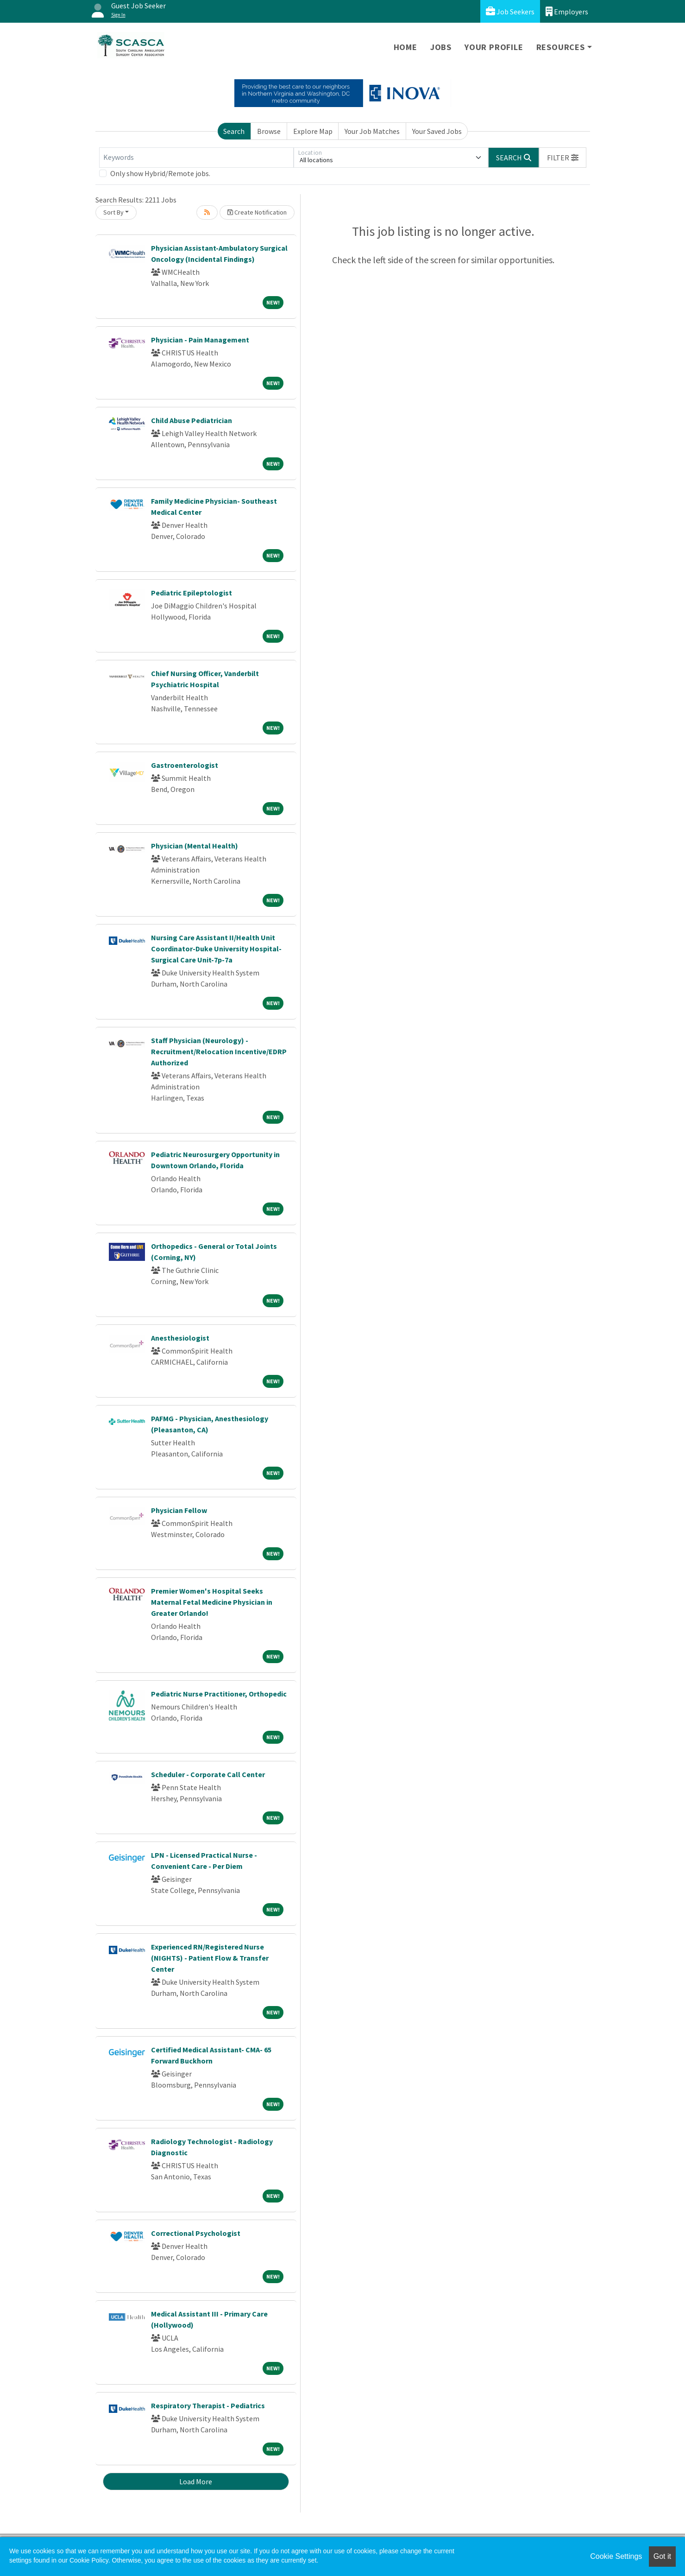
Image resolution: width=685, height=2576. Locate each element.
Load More (195, 2481)
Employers (567, 11)
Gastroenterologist (184, 765)
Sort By (113, 212)
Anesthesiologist (180, 1337)
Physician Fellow (179, 1510)
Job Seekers (510, 11)
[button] (562, 157)
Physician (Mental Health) (194, 845)
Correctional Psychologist (195, 2233)
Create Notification (257, 212)
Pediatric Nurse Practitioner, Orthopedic (219, 1693)
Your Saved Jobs (437, 131)
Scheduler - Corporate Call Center (208, 1774)
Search (234, 131)
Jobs (441, 47)
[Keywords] (196, 157)
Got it (662, 2556)
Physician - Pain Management (200, 339)
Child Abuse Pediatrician (191, 420)
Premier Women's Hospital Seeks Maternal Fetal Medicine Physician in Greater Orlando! (211, 1602)
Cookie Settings (616, 2556)
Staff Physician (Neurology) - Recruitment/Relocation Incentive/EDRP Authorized (219, 1051)
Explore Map (313, 131)
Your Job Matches (372, 131)
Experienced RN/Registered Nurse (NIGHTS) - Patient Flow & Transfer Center (210, 1958)
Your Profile (494, 47)
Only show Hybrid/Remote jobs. (160, 173)
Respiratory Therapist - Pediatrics (208, 2405)
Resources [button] (560, 47)
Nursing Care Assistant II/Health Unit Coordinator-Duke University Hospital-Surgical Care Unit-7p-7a (216, 948)
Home (405, 47)
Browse (269, 131)
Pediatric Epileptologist (191, 592)
